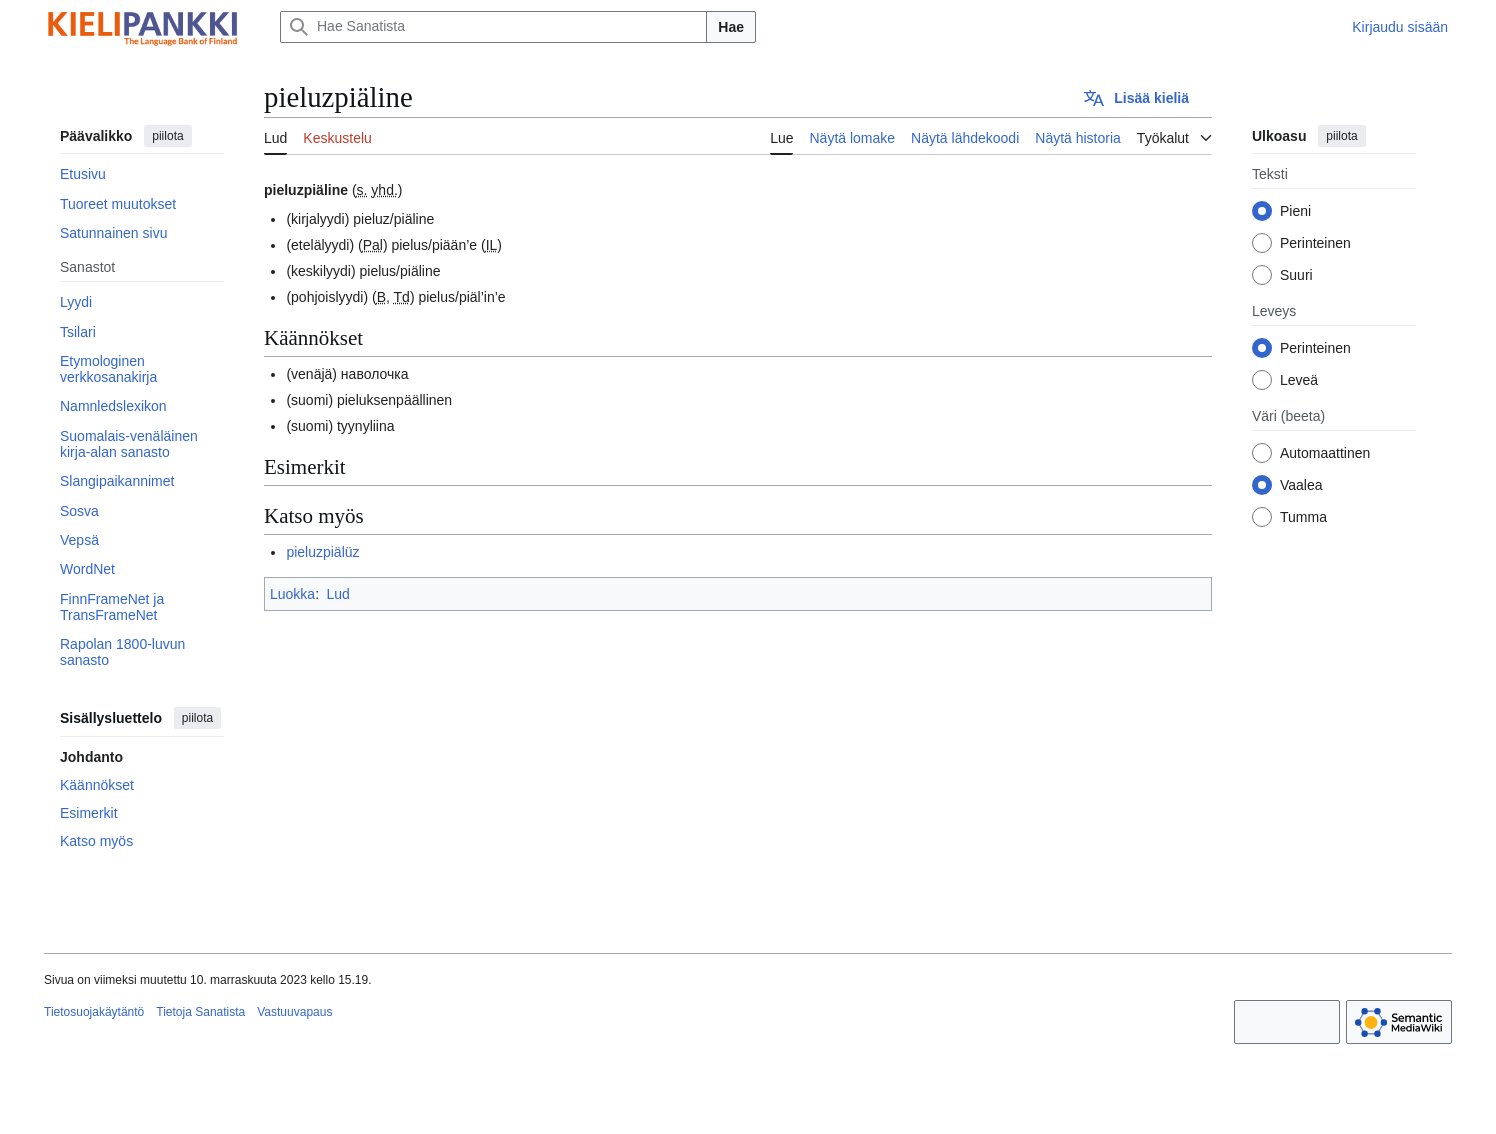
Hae (731, 27)
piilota (167, 136)
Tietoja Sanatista (200, 1012)
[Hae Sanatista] (493, 27)
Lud (337, 594)
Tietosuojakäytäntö (94, 1012)
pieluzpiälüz (322, 552)
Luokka (292, 594)
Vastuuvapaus (294, 1012)
